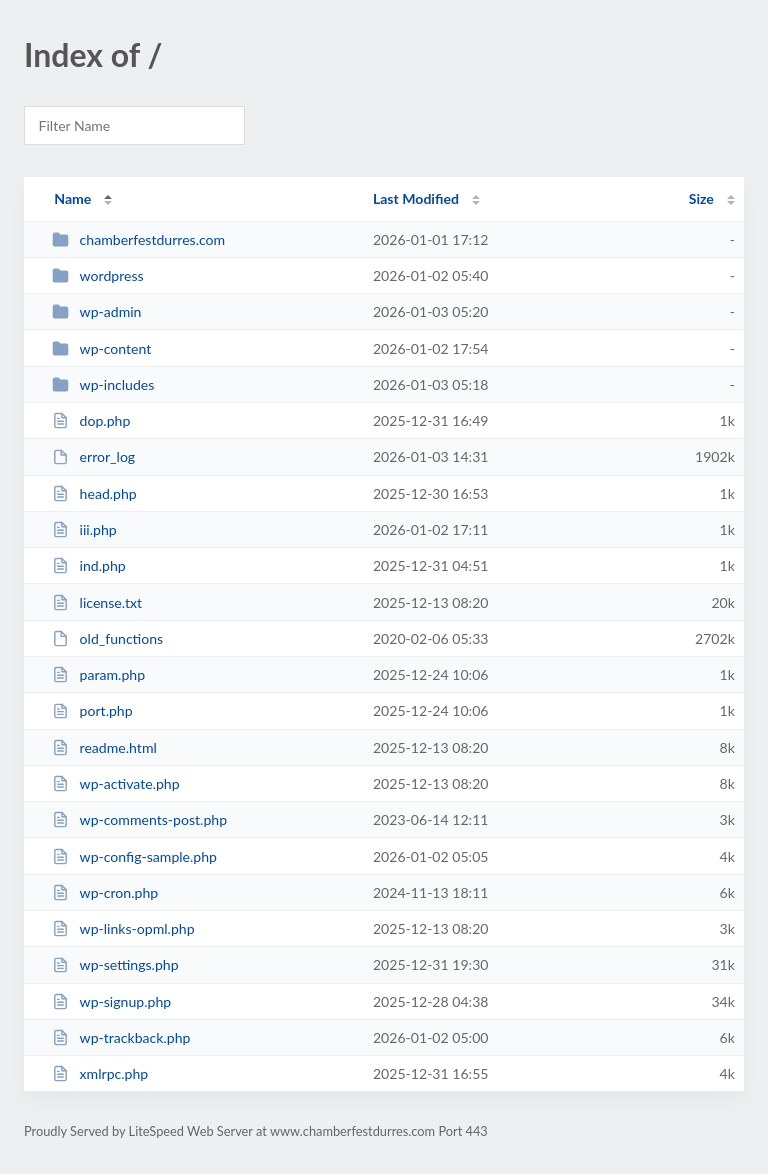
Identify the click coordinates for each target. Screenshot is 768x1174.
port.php (92, 710)
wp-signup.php (111, 1001)
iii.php (84, 529)
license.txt (97, 602)
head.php (94, 493)
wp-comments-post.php (139, 819)
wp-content (101, 348)
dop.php (91, 420)
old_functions (107, 638)
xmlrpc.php (100, 1073)
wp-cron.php (105, 892)
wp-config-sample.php (134, 856)
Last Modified (416, 198)
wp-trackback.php (121, 1037)
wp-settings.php (115, 964)
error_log (93, 456)
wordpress (97, 275)
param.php (98, 674)
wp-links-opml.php (123, 928)
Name (72, 198)
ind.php (89, 565)
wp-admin (96, 311)
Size (701, 198)
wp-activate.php (115, 783)
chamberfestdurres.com (138, 239)
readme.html (104, 747)
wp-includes (103, 384)
